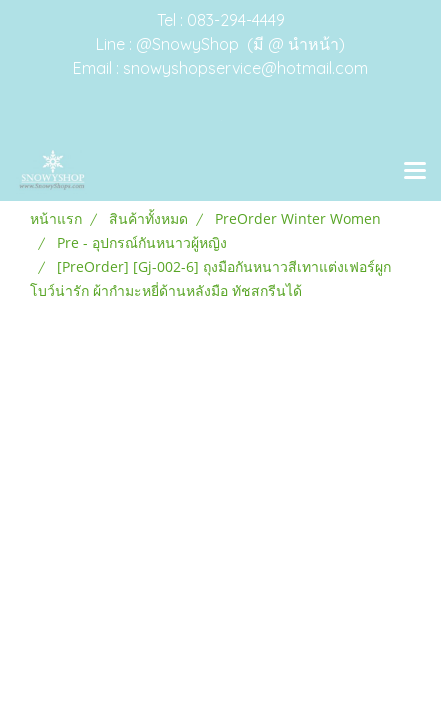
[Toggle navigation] (415, 172)
